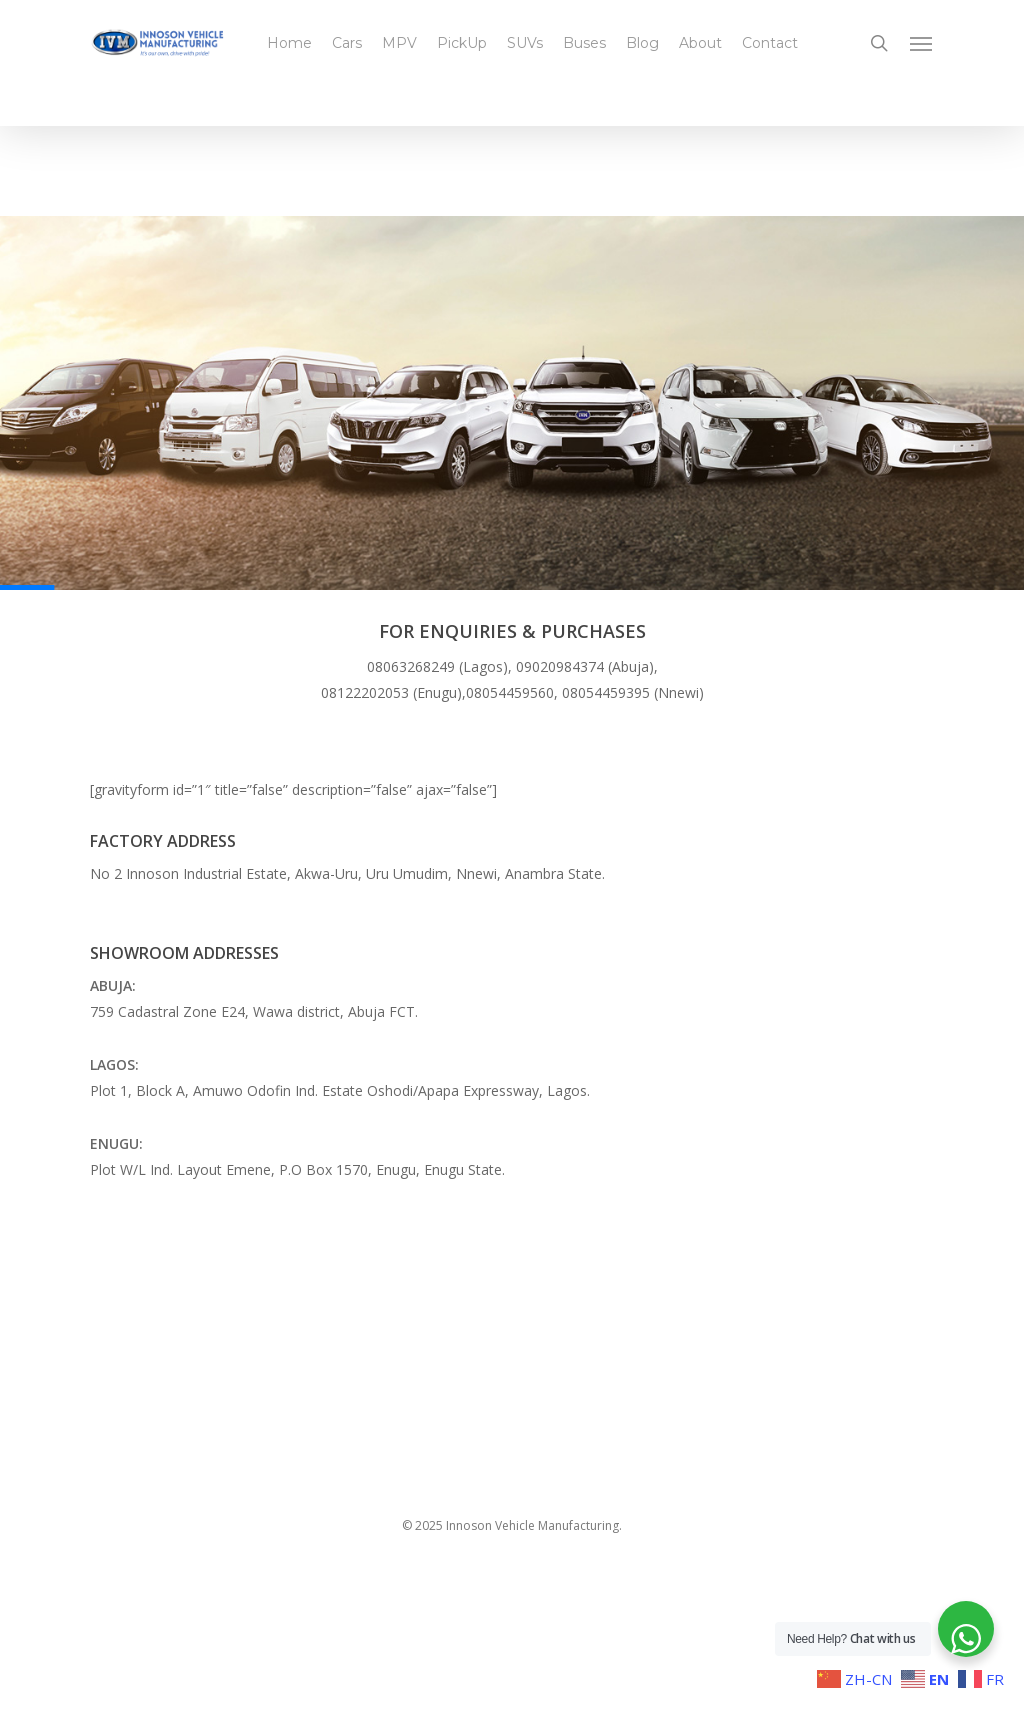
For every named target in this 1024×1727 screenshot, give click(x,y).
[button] (922, 43)
